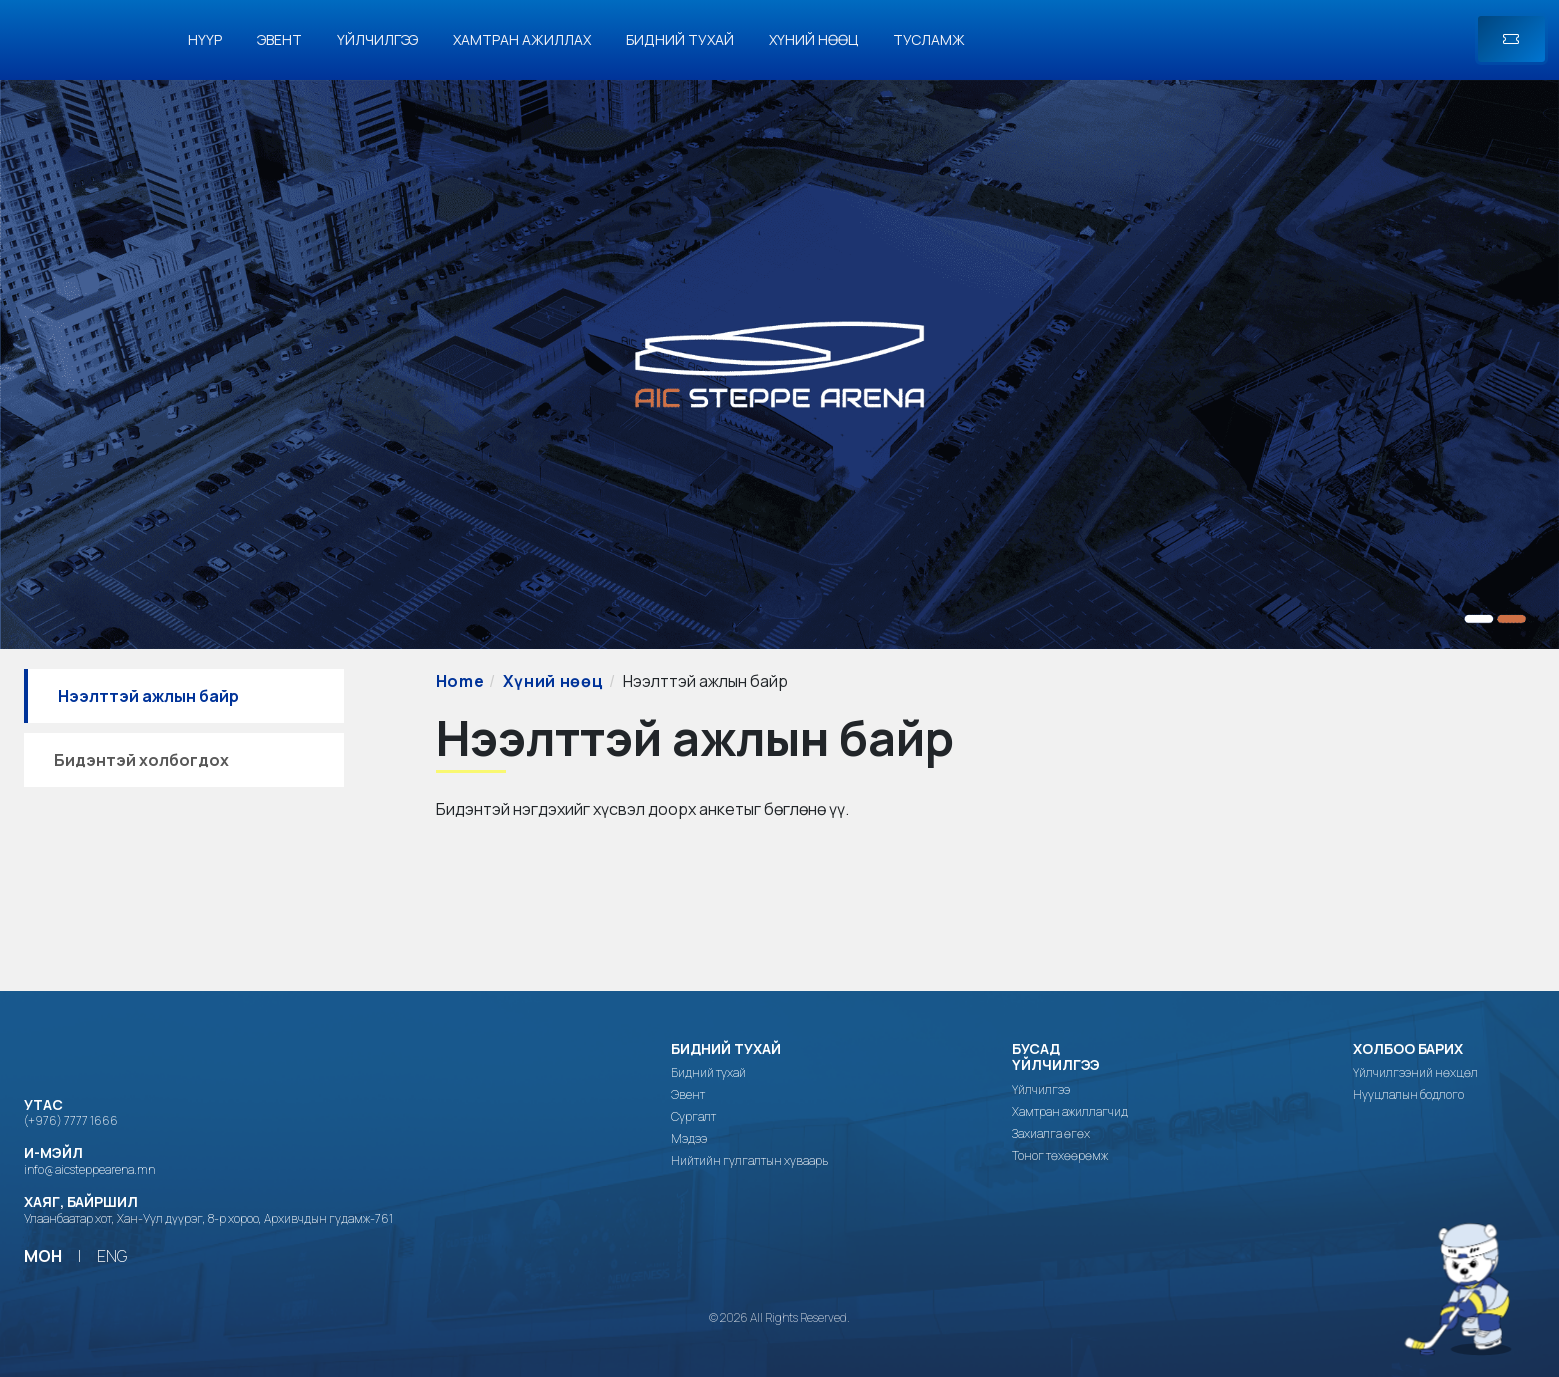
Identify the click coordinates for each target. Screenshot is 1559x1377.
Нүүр (205, 39)
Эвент (279, 39)
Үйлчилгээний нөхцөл (1415, 1073)
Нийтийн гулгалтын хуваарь (749, 1161)
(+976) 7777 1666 (71, 1120)
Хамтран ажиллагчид (1070, 1112)
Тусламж (929, 39)
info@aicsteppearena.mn (89, 1169)
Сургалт (693, 1117)
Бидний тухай (680, 39)
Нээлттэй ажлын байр (148, 696)
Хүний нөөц (813, 39)
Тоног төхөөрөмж (1060, 1156)
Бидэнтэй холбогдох (141, 760)
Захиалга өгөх (1051, 1134)
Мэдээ (689, 1139)
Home (460, 681)
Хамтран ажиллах (522, 39)
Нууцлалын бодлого (1408, 1095)
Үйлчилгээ (377, 39)
